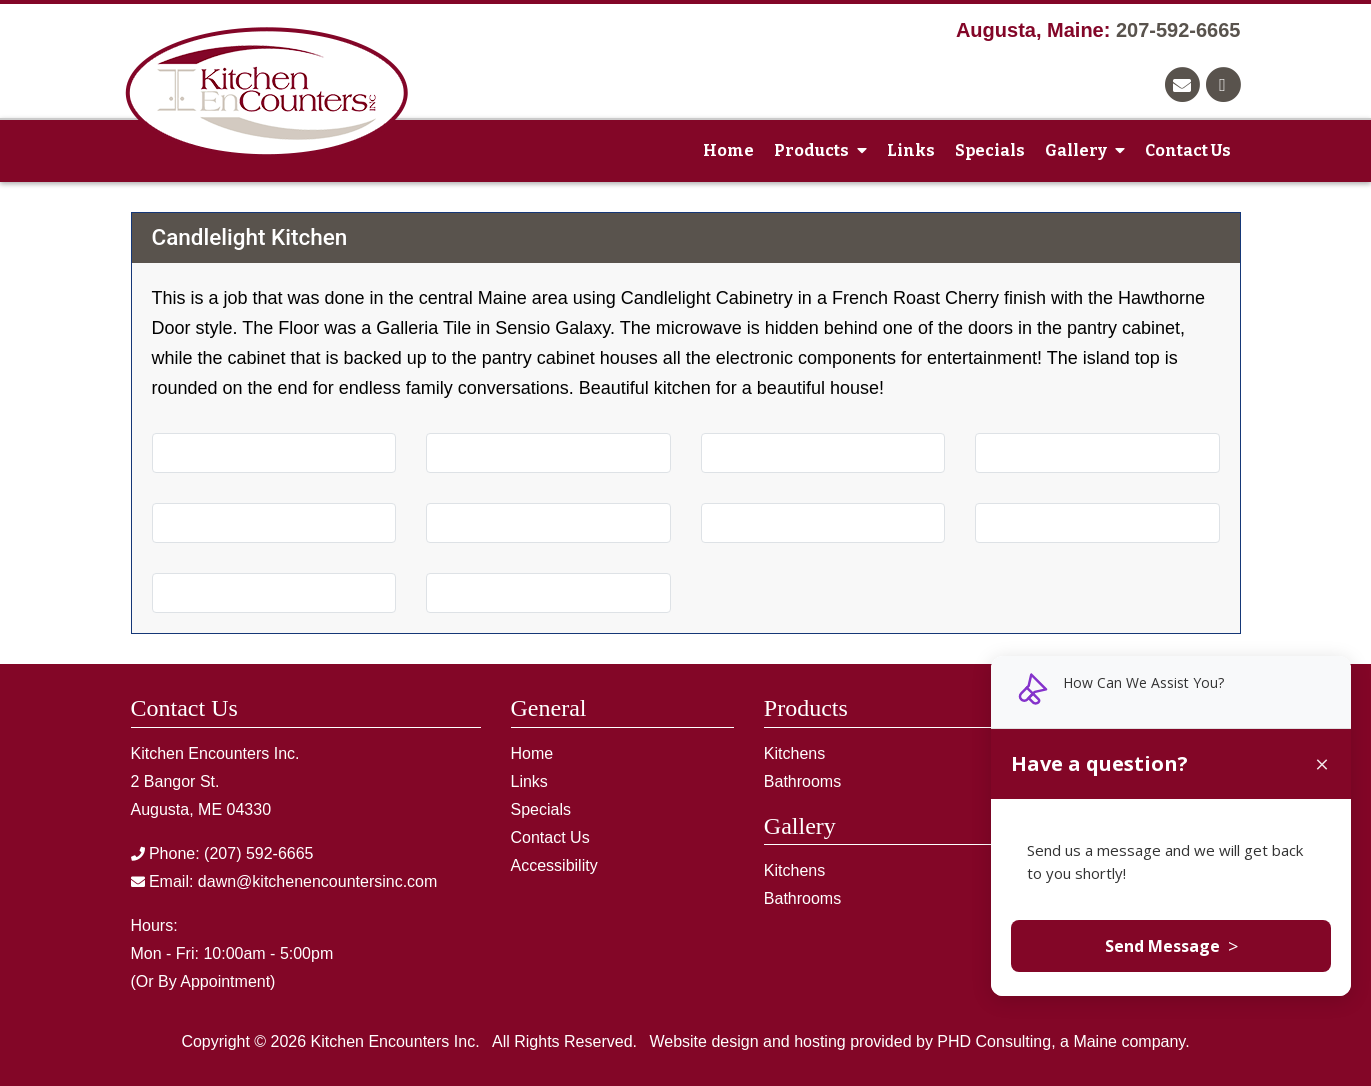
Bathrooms (802, 781)
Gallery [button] (1085, 150)
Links (911, 150)
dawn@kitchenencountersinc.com (317, 881)
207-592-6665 (1178, 30)
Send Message (1171, 946)
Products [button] (820, 150)
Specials (990, 150)
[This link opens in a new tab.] (1225, 82)
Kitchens (794, 753)
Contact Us (1188, 150)
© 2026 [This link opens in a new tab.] (280, 1041)
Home (728, 150)
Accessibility (554, 865)
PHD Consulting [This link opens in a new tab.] (994, 1041)
